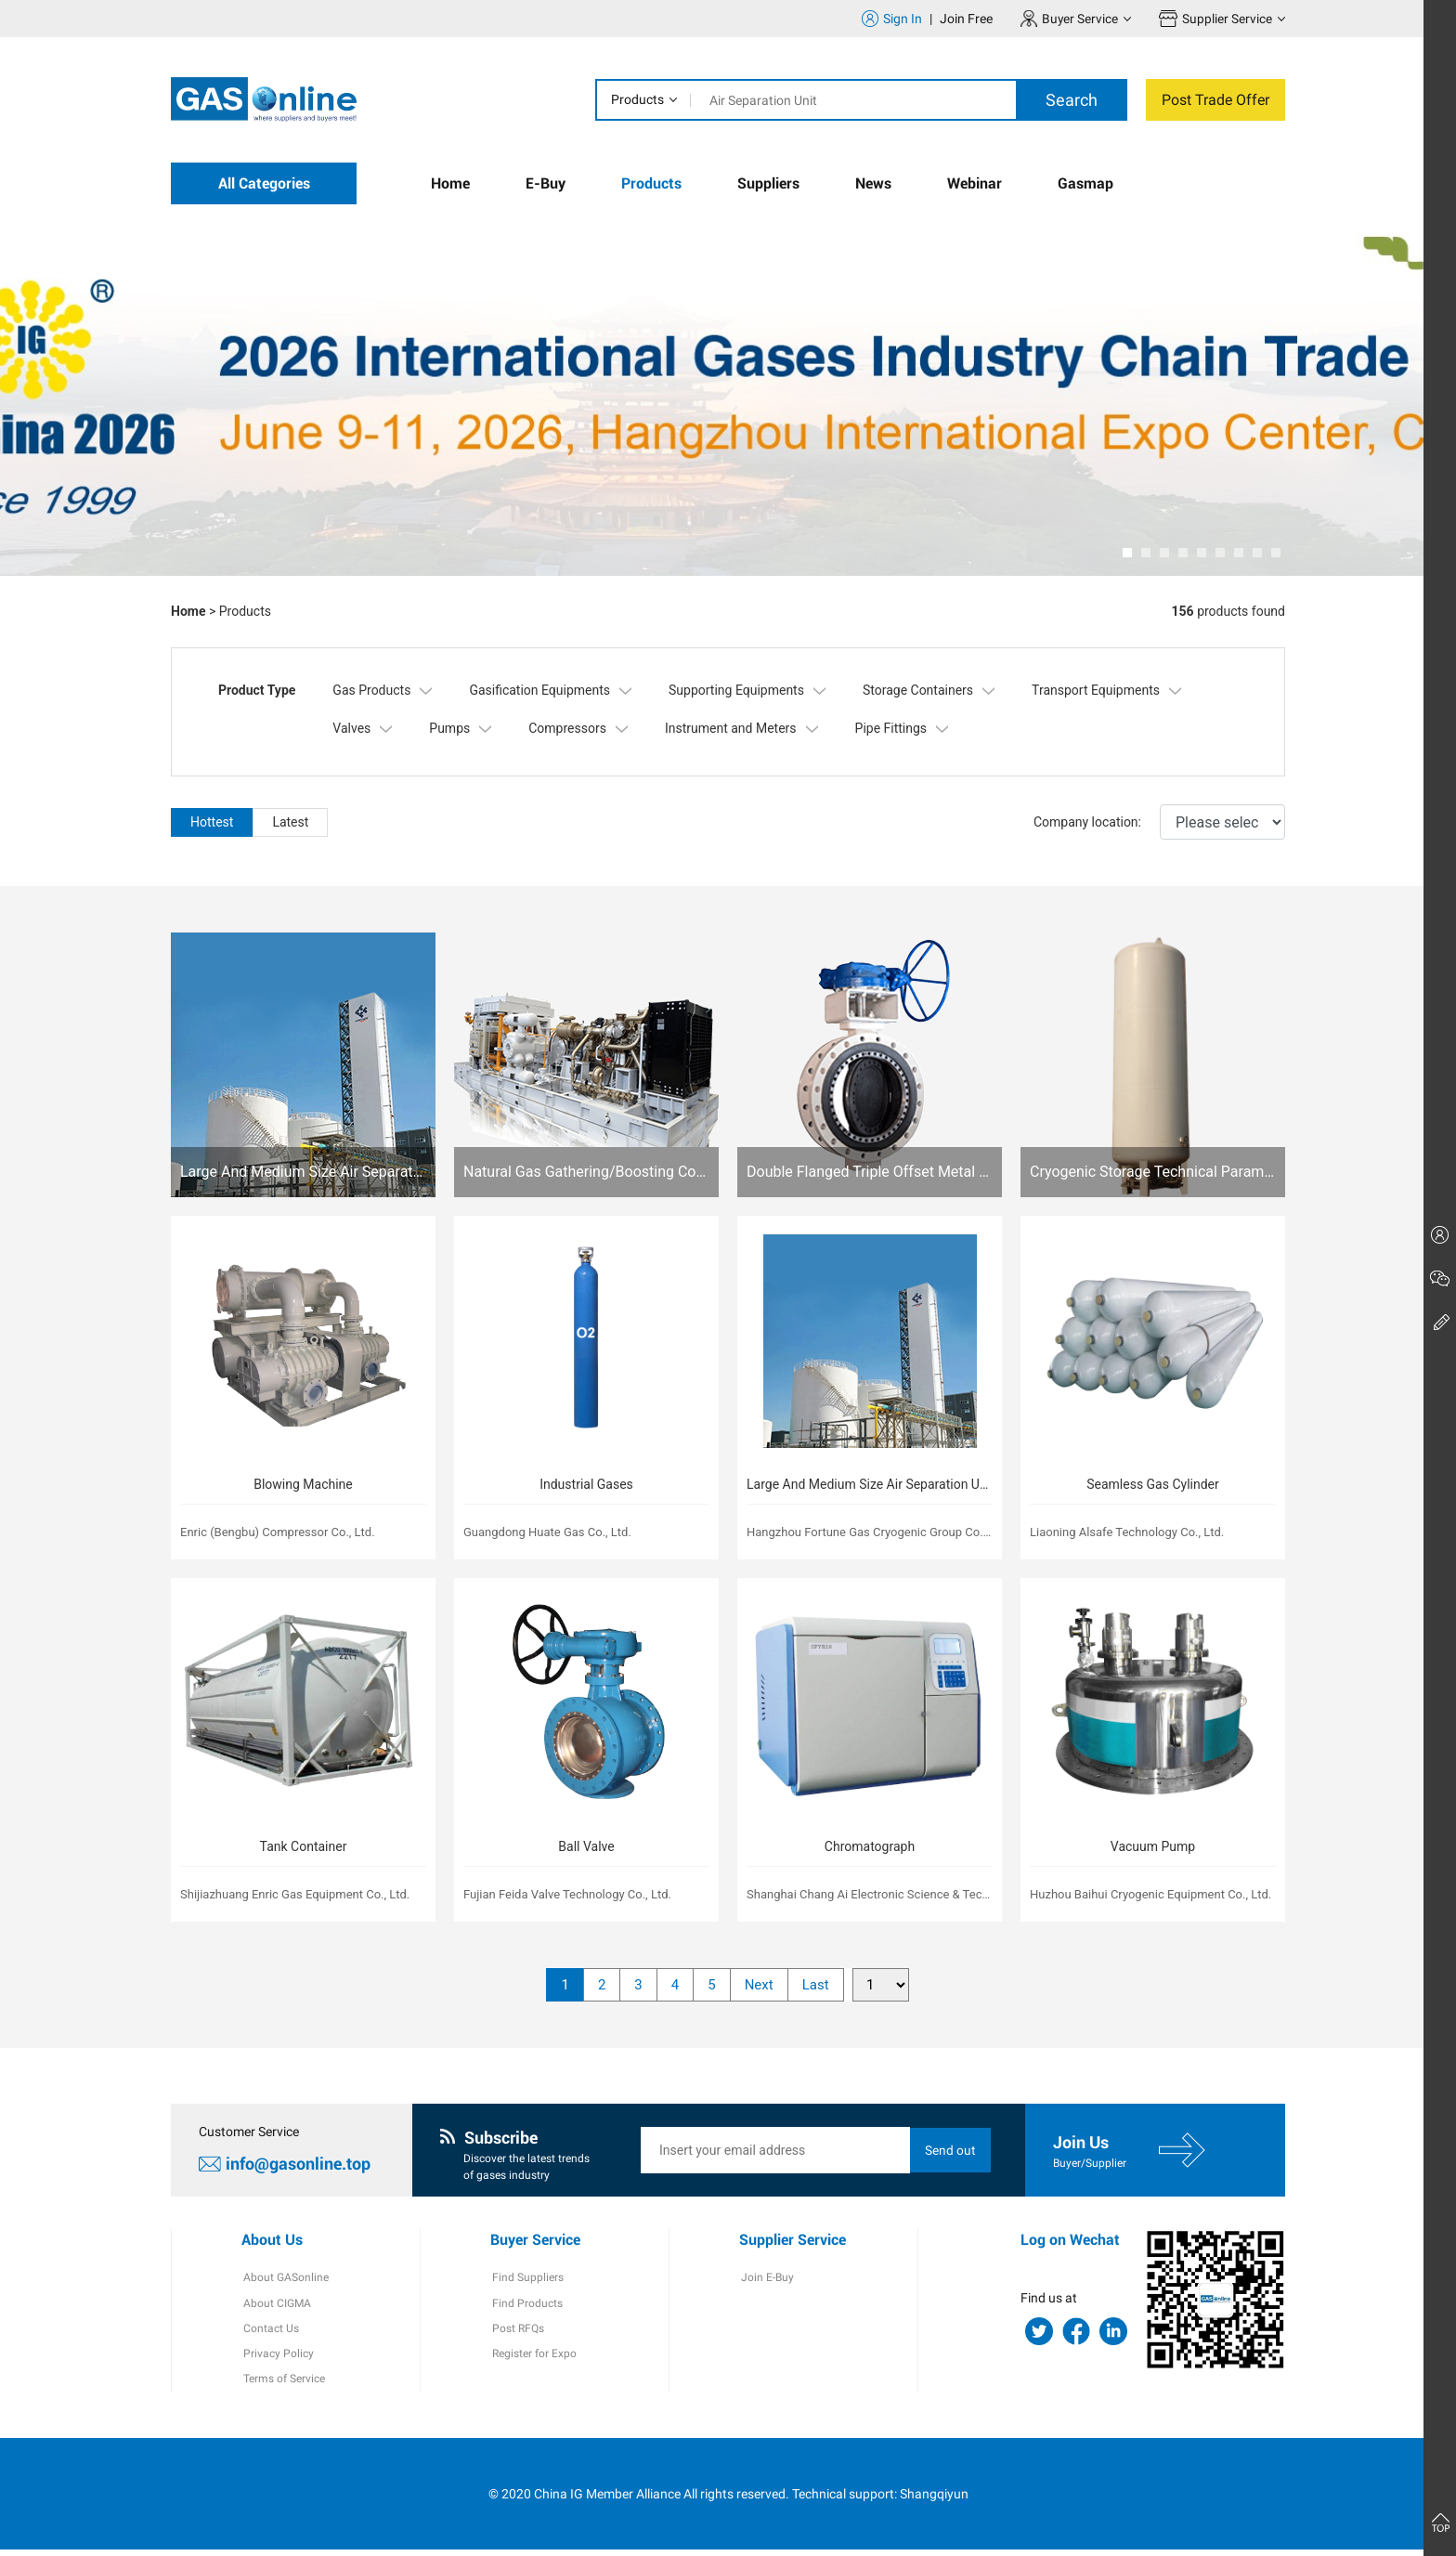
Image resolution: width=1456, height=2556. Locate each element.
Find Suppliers (526, 2281)
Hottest (211, 822)
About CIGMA (275, 2307)
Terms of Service (282, 2385)
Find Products (525, 2307)
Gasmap (1085, 183)
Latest (290, 822)
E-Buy (546, 183)
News (873, 183)
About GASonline (284, 2281)
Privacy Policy (276, 2359)
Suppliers (768, 183)
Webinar (974, 183)
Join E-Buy (765, 2281)
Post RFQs (516, 2333)
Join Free (965, 18)
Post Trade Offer (1215, 100)
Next (759, 1987)
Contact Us (269, 2333)
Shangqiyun (934, 2500)
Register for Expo (532, 2359)
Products (637, 99)
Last (815, 1987)
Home (450, 183)
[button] (1127, 552)
